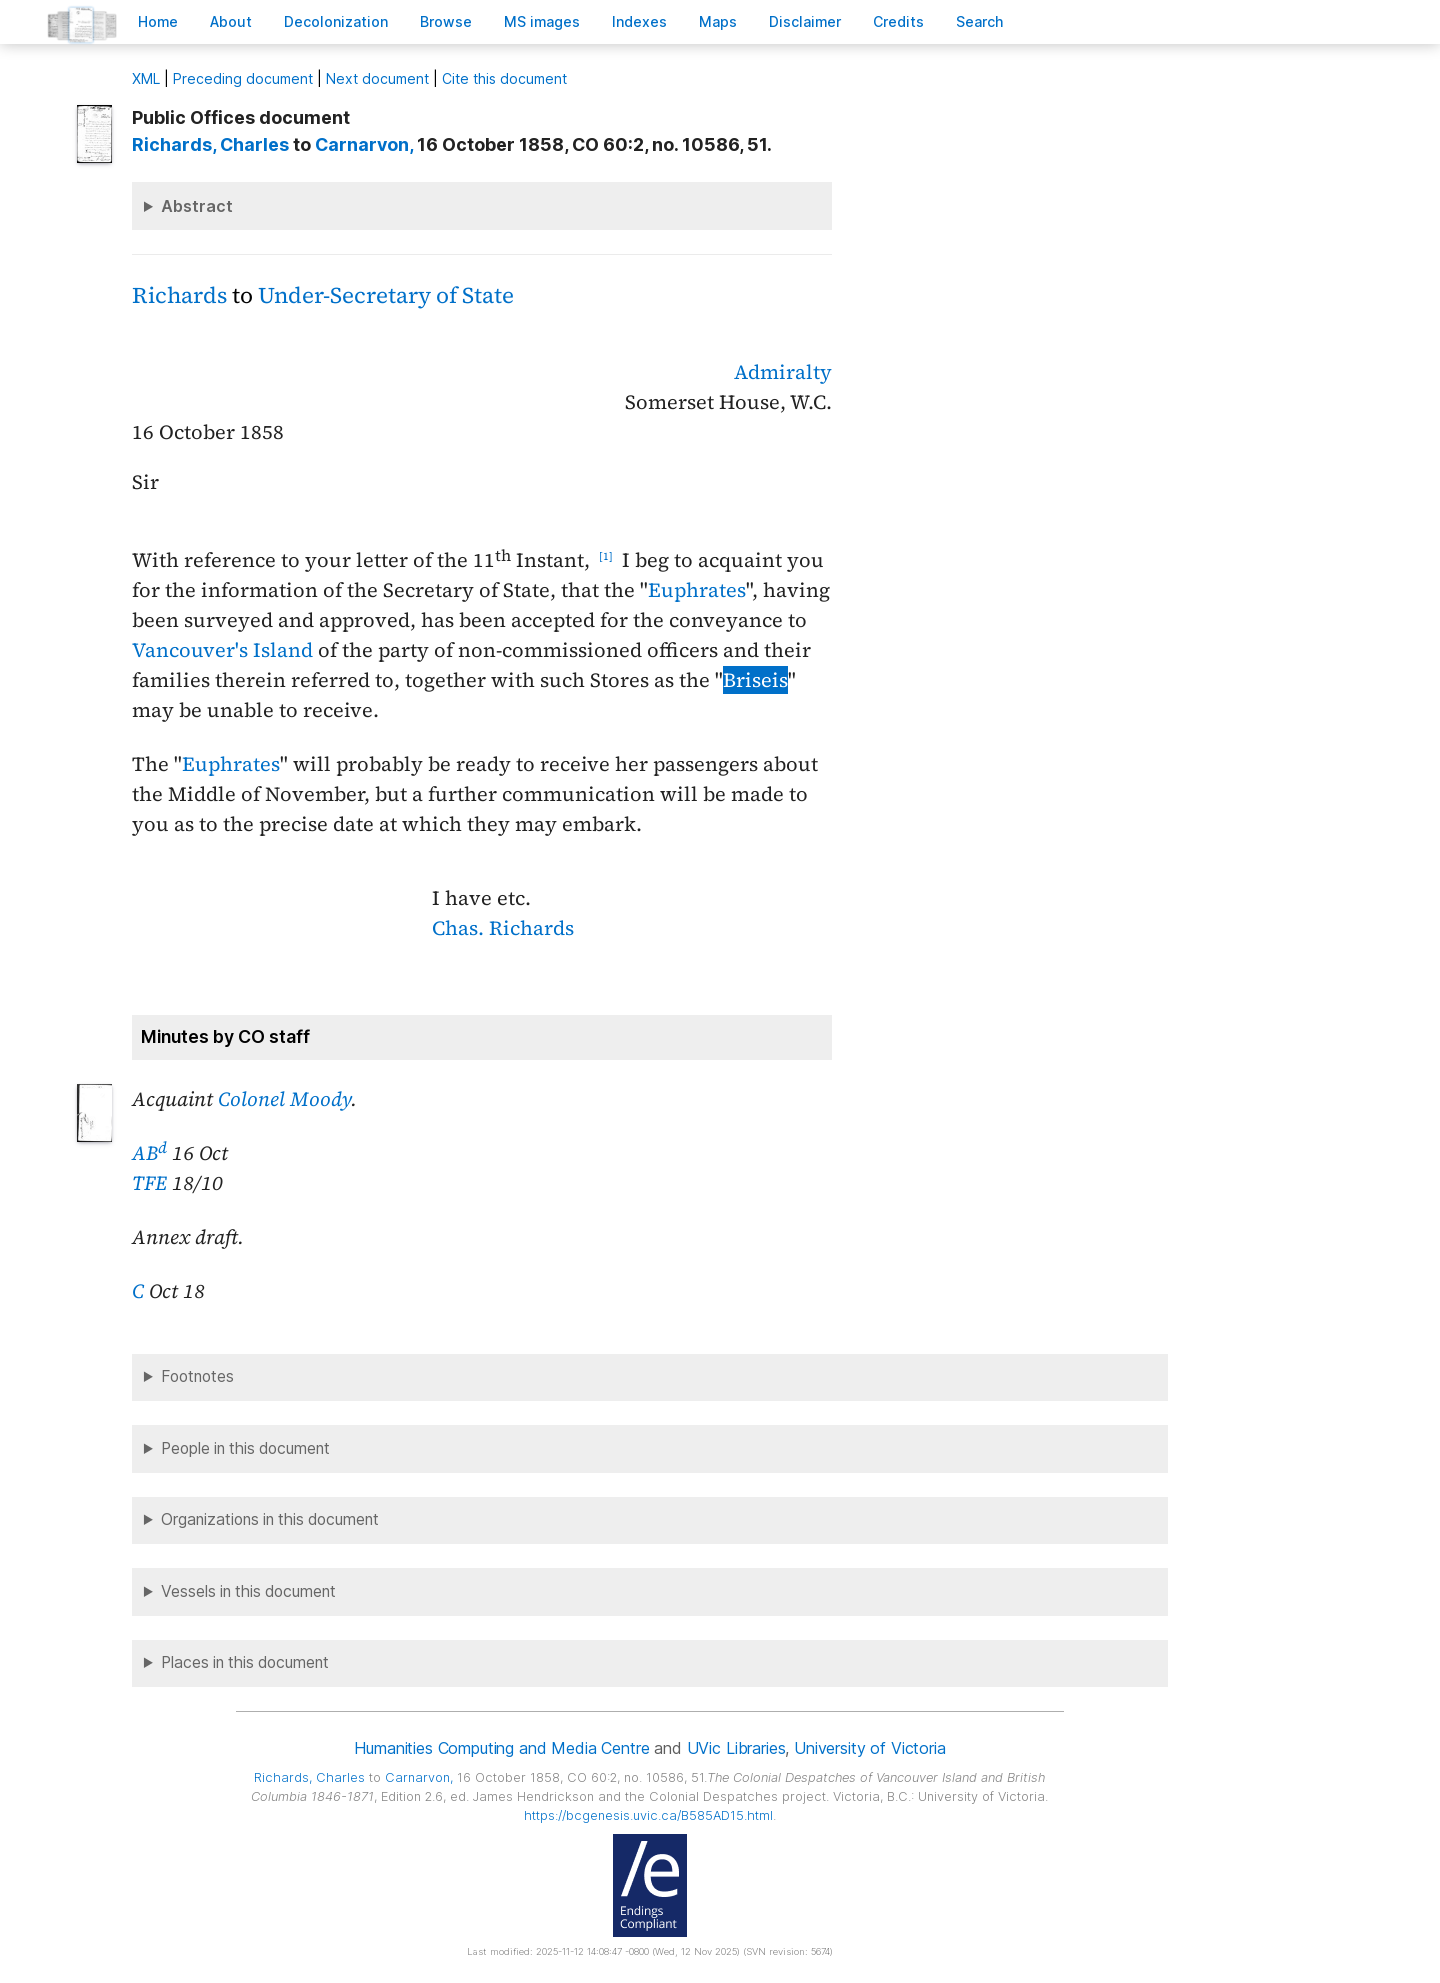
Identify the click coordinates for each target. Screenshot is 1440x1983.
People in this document (245, 1448)
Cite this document (504, 78)
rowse (446, 21)
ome (158, 21)
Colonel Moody (284, 1099)
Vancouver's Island (222, 650)
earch (980, 21)
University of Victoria (869, 1748)
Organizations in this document (270, 1519)
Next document (377, 78)
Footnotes (197, 1376)
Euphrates (697, 590)
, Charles (210, 144)
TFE (149, 1183)
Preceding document (243, 78)
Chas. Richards (503, 928)
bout (231, 21)
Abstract (197, 206)
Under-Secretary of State (386, 295)
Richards (179, 295)
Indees (639, 21)
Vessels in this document (248, 1591)
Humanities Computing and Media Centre (501, 1748)
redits (898, 21)
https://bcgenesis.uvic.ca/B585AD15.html (648, 1815)
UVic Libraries (736, 1748)
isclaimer (805, 21)
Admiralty (783, 372)
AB (149, 1153)
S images (542, 21)
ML (146, 78)
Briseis (755, 680)
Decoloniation (336, 21)
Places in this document (245, 1662)
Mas (718, 21)
